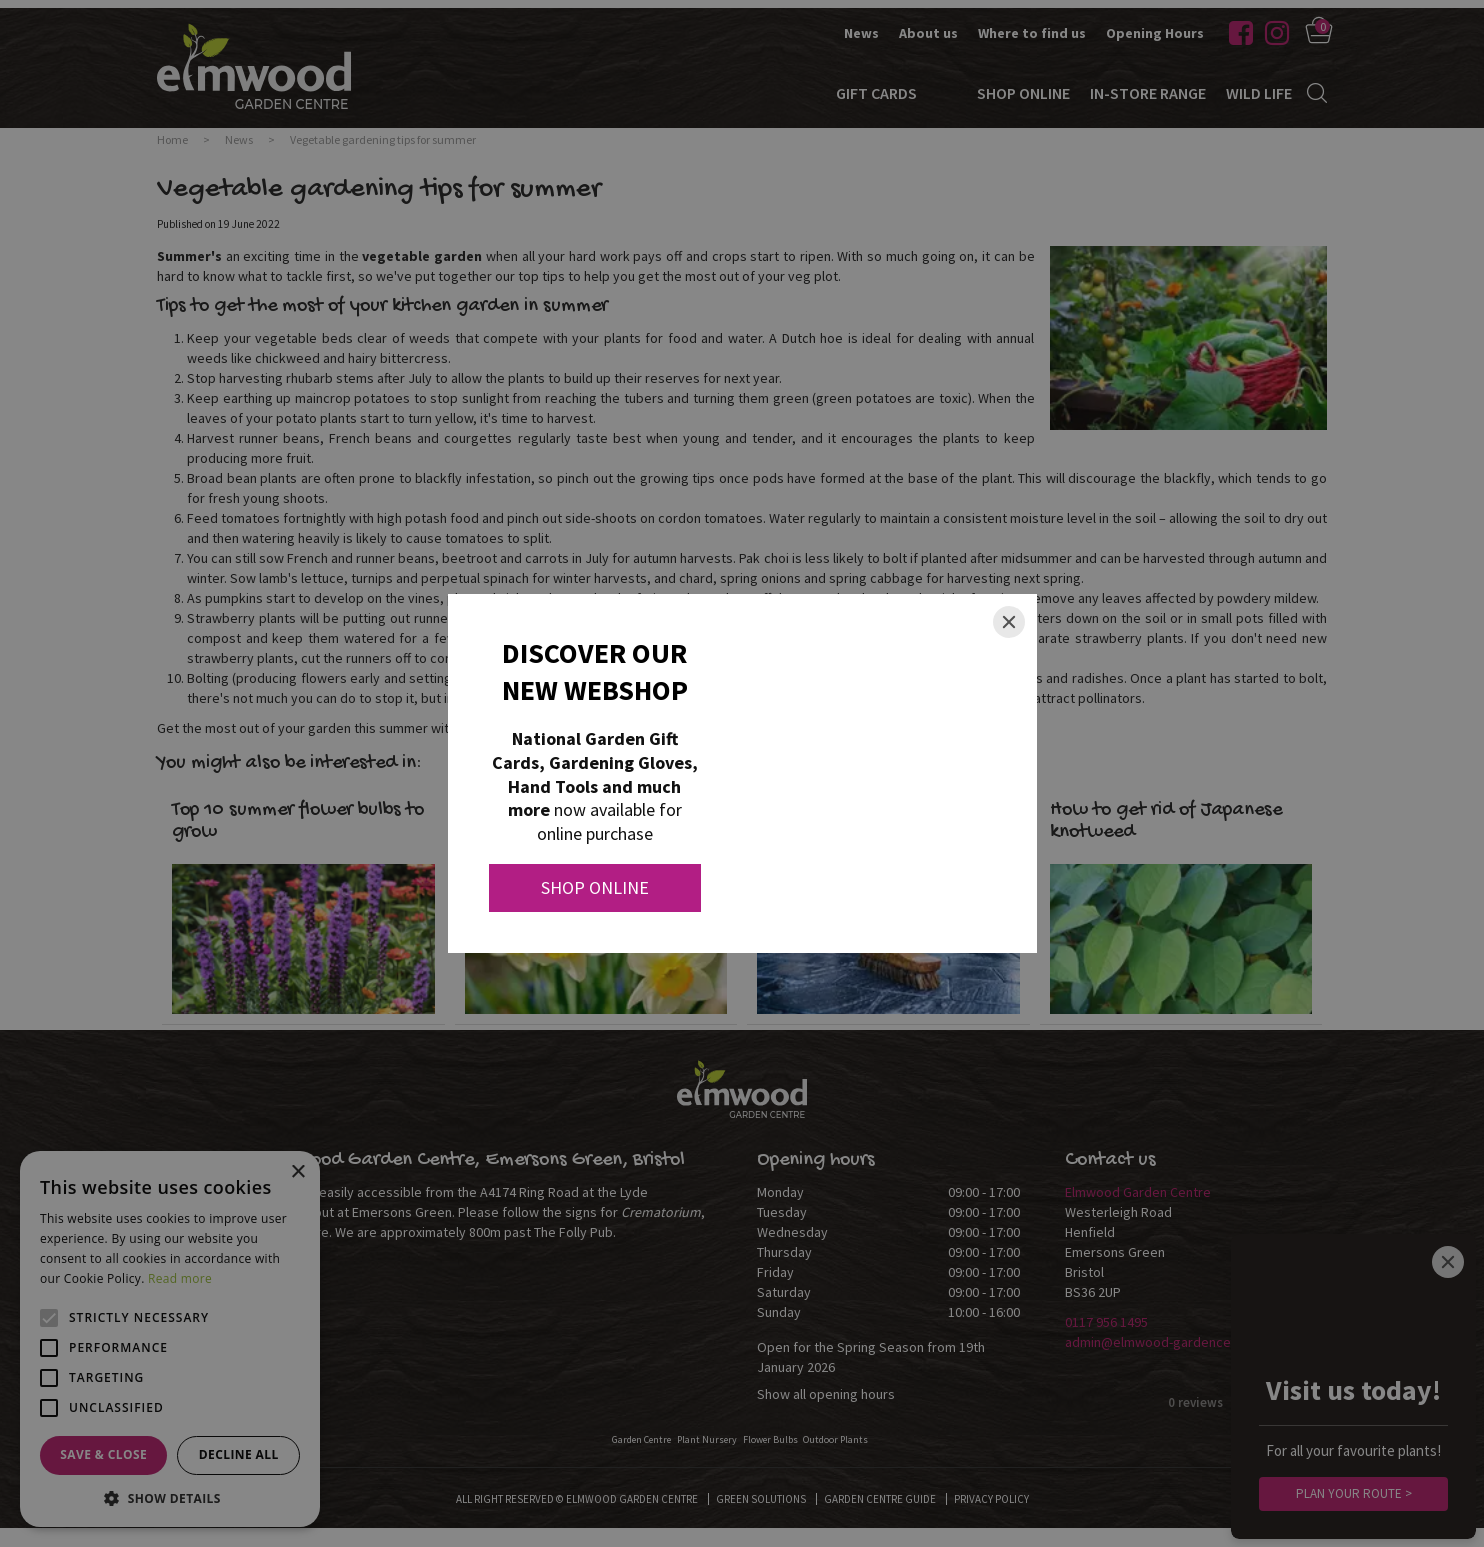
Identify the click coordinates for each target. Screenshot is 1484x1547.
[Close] (1009, 622)
